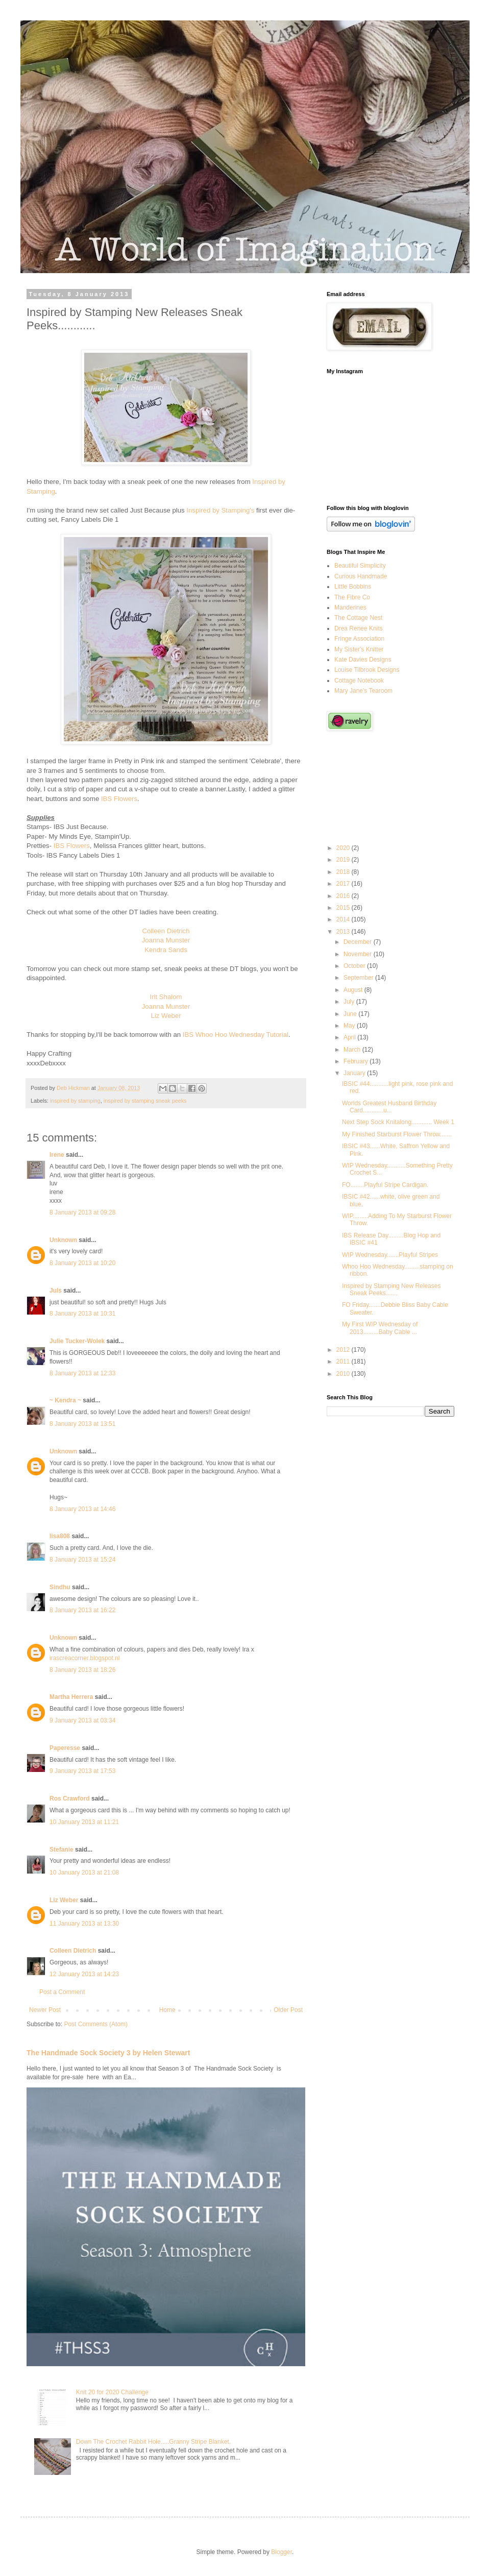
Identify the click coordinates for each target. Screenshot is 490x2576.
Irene (57, 1154)
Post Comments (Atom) (96, 2024)
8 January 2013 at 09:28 (82, 1212)
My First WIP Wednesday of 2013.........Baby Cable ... (380, 1328)
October (355, 965)
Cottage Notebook (359, 680)
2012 (344, 1349)
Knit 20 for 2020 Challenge (112, 2392)
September (359, 977)
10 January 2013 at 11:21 (84, 1822)
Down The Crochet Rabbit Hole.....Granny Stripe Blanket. (153, 2441)
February (357, 1061)
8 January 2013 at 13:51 (82, 1423)
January (355, 1073)
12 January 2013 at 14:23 (84, 1974)
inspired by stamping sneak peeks (145, 1101)
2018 (344, 872)
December (359, 941)
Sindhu (60, 1587)
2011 (344, 1361)
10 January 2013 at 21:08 (84, 1872)
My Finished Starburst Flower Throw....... (397, 1134)
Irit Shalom (166, 997)
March (353, 1049)
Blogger (281, 2552)
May (350, 1025)
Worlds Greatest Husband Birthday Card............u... (389, 1107)
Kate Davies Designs (362, 659)
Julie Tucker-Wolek (77, 1341)
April (350, 1037)
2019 (344, 859)
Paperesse (65, 1748)
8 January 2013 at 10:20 (82, 1263)
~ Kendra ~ (65, 1400)
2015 (344, 907)
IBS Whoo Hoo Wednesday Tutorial (235, 1034)
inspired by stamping (75, 1101)
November (359, 954)
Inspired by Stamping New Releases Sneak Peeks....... (391, 1289)
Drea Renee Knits (358, 628)
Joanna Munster (166, 940)
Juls (56, 1290)
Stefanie (62, 1849)
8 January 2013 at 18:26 (82, 1669)
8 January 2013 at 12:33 (82, 1373)
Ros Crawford (70, 1798)
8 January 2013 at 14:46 (82, 1509)
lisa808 (60, 1536)
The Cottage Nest (358, 617)
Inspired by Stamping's (220, 510)
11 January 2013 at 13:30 (84, 1923)
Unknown (63, 1240)
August (354, 989)
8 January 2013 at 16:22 (82, 1610)
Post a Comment (62, 1992)
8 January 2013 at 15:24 (82, 1559)
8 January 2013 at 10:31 (82, 1313)
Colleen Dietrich (165, 931)
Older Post (288, 2009)
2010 (344, 1373)
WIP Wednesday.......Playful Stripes (390, 1254)
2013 (344, 931)
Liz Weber (166, 1015)
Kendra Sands (165, 950)
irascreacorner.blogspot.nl (84, 1658)
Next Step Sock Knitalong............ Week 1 (398, 1122)
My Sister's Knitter (358, 649)
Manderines (350, 607)
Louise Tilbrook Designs (366, 669)
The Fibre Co (352, 597)
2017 (344, 883)
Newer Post (45, 2009)
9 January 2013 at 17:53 (82, 1771)
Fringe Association (359, 638)
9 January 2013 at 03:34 (82, 1720)
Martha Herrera (71, 1696)
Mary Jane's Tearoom (363, 690)
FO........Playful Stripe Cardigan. (385, 1184)
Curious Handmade (360, 576)
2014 (344, 919)
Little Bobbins (352, 586)
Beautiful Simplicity (360, 565)
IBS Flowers (119, 799)
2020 (344, 848)
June (351, 1013)
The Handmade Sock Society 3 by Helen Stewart (108, 2053)
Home (167, 2009)
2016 (344, 896)
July (350, 1001)
